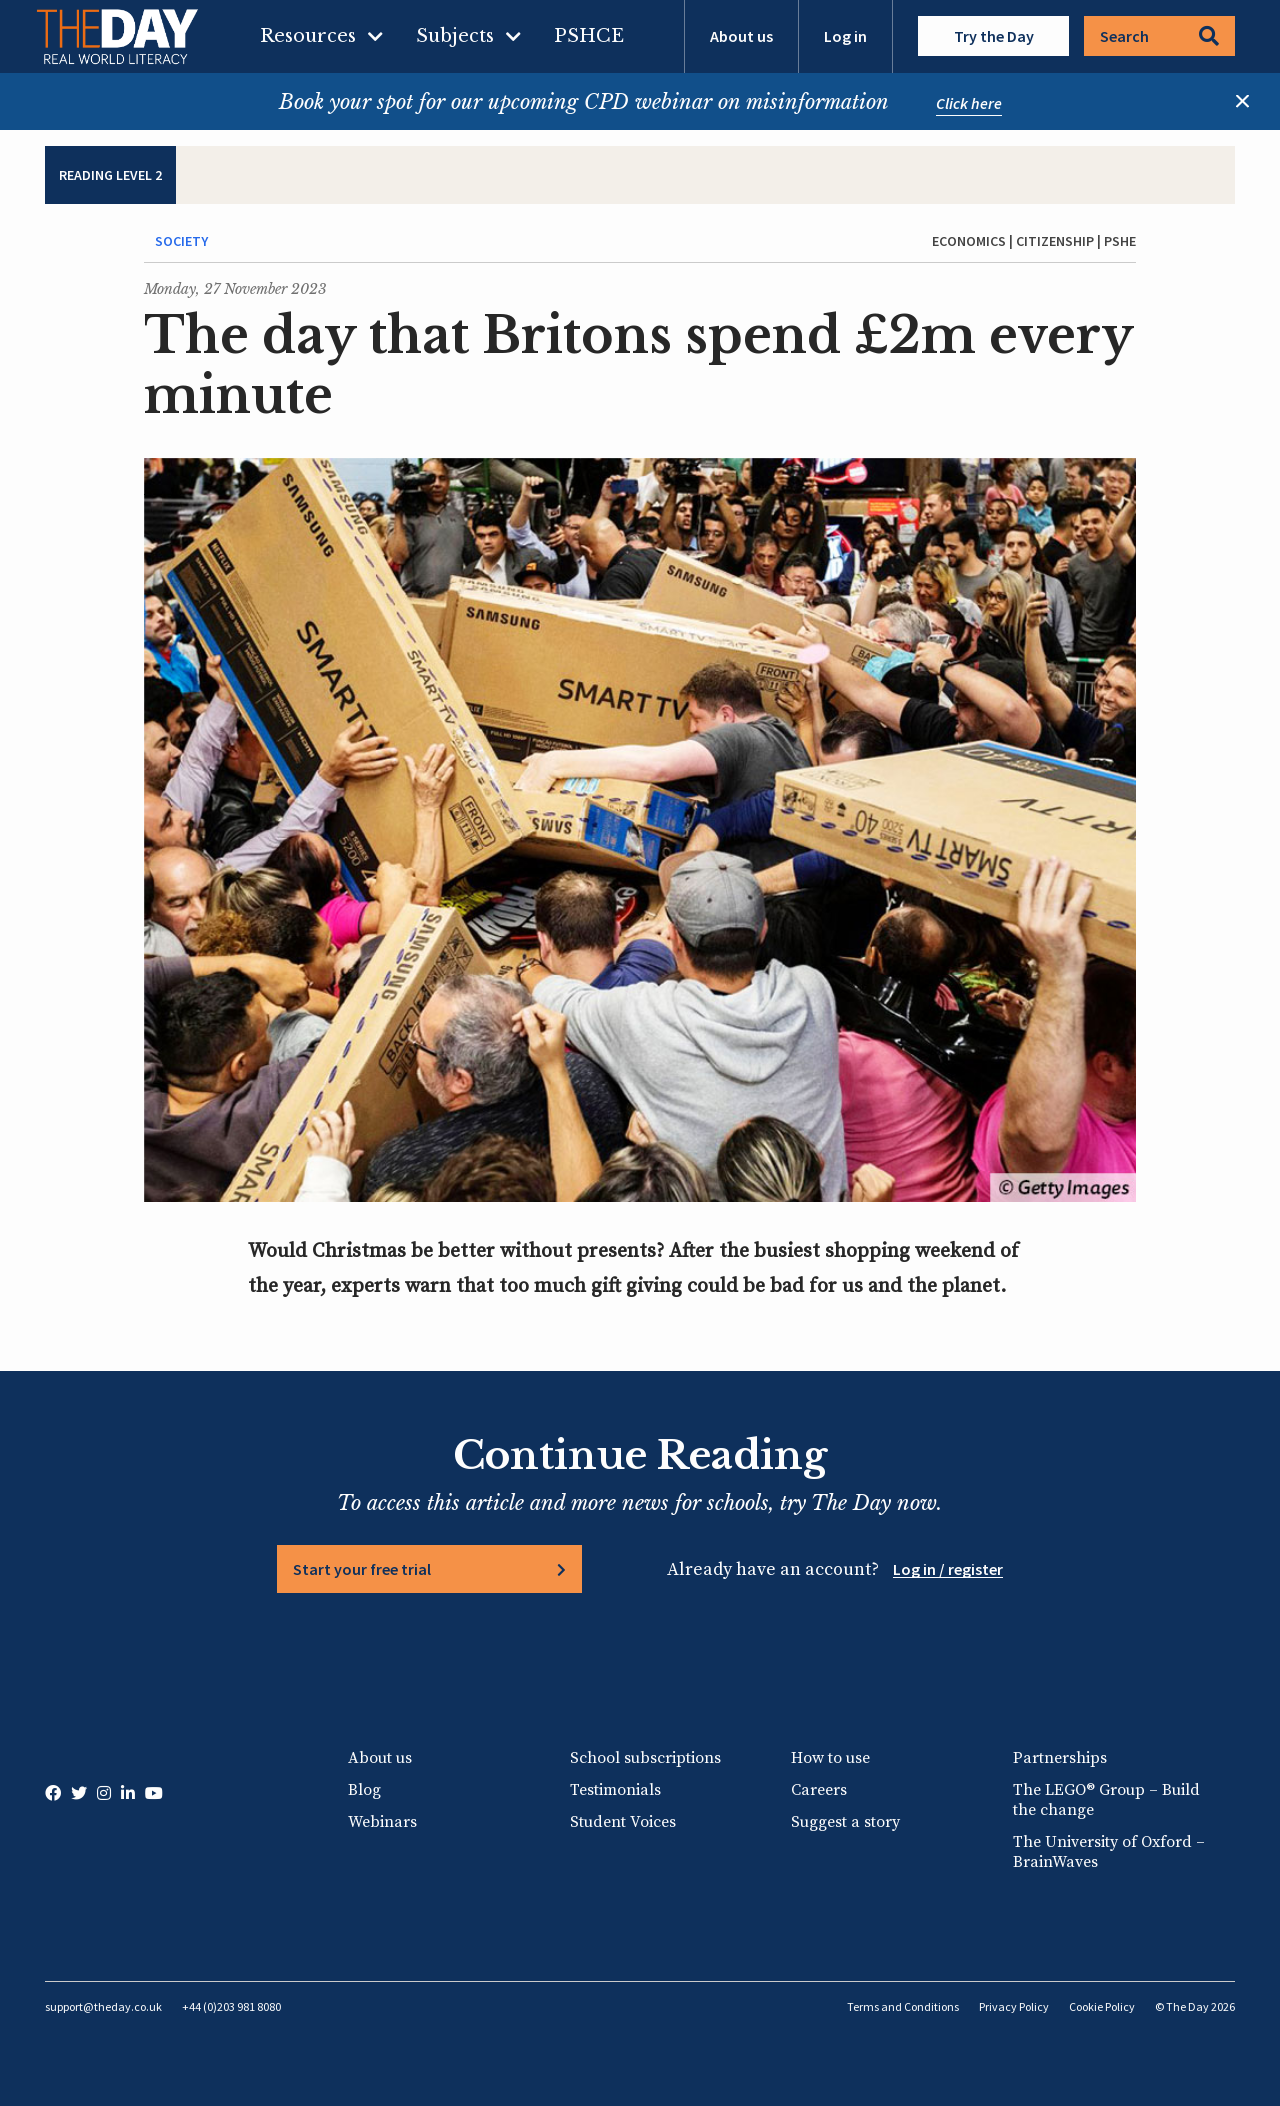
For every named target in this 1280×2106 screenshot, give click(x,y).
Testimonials (615, 1790)
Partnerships (1060, 1758)
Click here (969, 103)
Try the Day (994, 36)
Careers (819, 1790)
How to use (830, 1758)
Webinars (382, 1822)
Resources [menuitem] (308, 36)
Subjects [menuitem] (455, 36)
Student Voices (623, 1822)
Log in (845, 36)
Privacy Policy (1014, 2006)
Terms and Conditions (903, 2006)
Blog (364, 1790)
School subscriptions (645, 1758)
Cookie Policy (1102, 2006)
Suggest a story (845, 1822)
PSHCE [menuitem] (589, 36)
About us (741, 36)
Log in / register (948, 1569)
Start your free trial (362, 1569)
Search (1159, 36)
